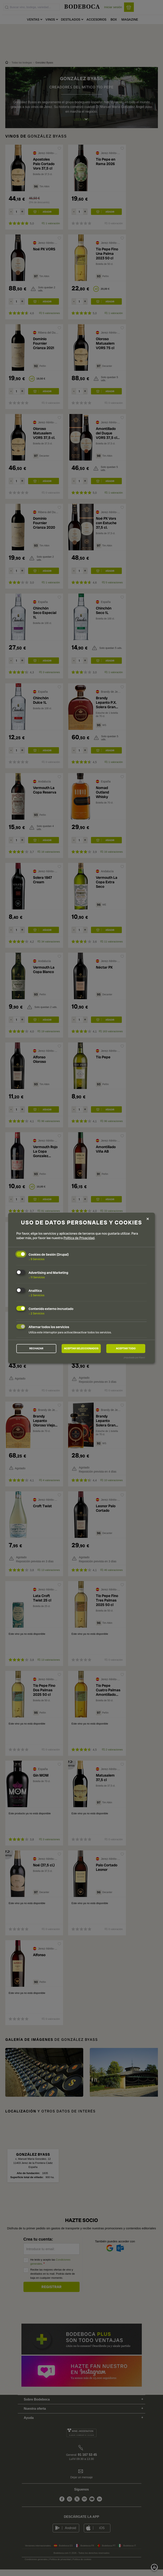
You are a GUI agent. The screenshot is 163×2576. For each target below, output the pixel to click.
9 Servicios (36, 1257)
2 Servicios (36, 1294)
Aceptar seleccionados (81, 1348)
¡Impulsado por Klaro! (134, 1359)
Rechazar (36, 1348)
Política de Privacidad (78, 1236)
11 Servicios (37, 1275)
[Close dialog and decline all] (148, 1217)
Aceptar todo (125, 1348)
